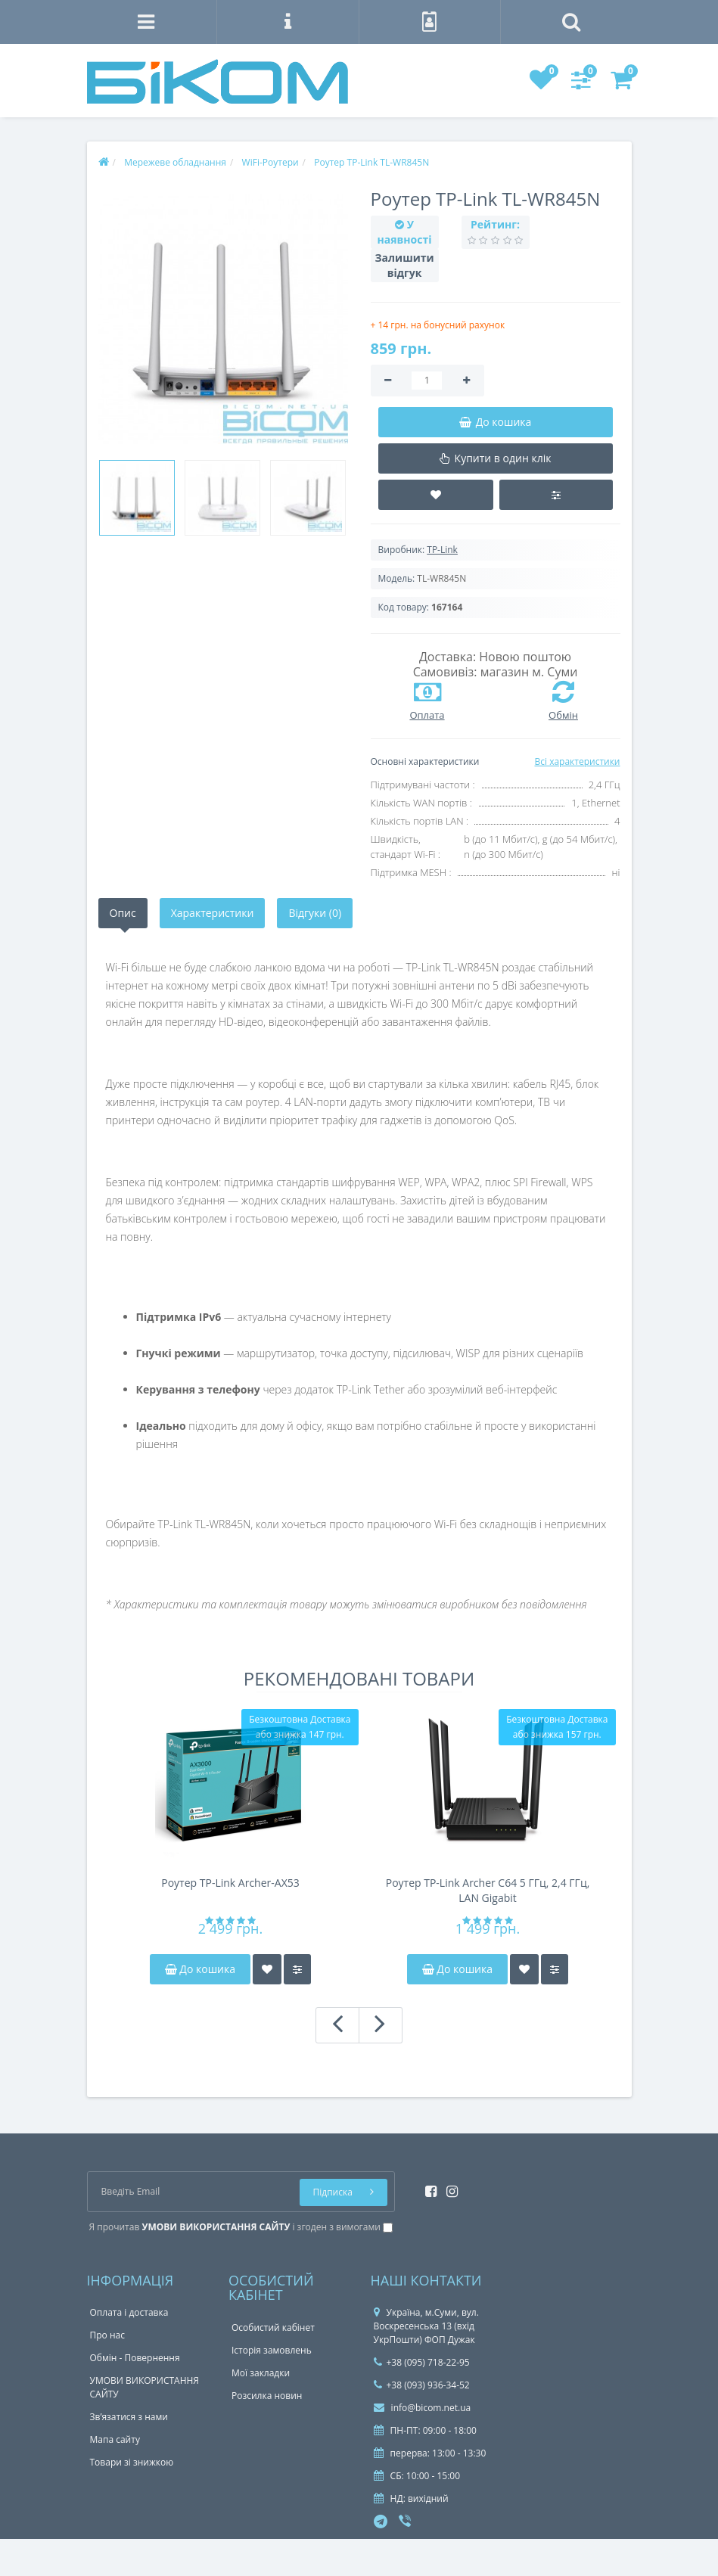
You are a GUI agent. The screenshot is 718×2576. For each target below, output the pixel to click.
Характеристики (212, 913)
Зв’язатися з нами (129, 2416)
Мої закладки (261, 2372)
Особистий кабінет (273, 2327)
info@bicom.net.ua (422, 2407)
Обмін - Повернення (135, 2357)
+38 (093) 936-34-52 (422, 2385)
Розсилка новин (267, 2395)
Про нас (107, 2335)
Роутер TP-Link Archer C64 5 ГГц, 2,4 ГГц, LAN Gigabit (488, 1890)
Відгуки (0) (314, 913)
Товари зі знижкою (132, 2462)
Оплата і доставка (129, 2312)
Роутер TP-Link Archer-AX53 (230, 1882)
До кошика (200, 1969)
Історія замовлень (272, 2350)
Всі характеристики (577, 761)
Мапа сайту (115, 2439)
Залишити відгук (404, 265)
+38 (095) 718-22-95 (422, 2362)
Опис (123, 913)
